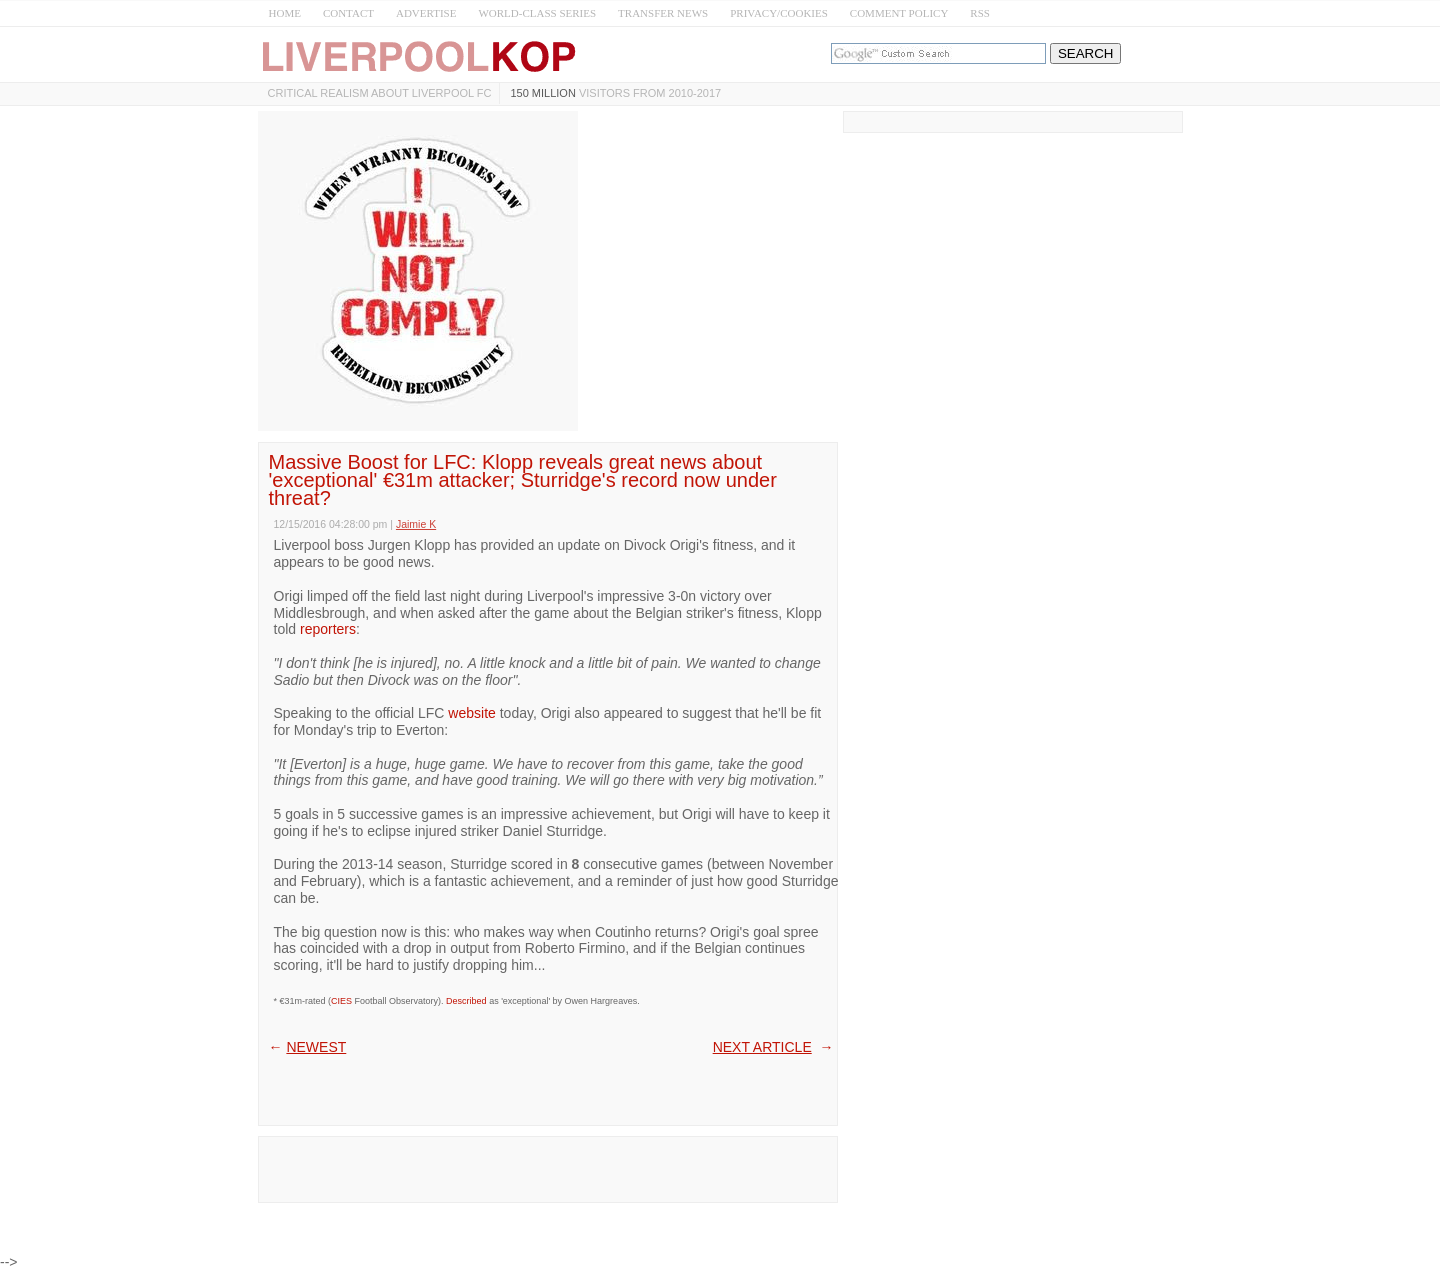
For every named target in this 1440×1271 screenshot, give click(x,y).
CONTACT (348, 13)
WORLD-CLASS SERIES (537, 13)
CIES (341, 1001)
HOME (285, 13)
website (471, 713)
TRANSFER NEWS (663, 13)
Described (466, 1001)
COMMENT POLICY (899, 13)
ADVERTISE (426, 13)
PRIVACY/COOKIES (779, 13)
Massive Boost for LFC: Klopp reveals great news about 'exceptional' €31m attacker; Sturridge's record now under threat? (523, 480)
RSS (980, 13)
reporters (328, 629)
